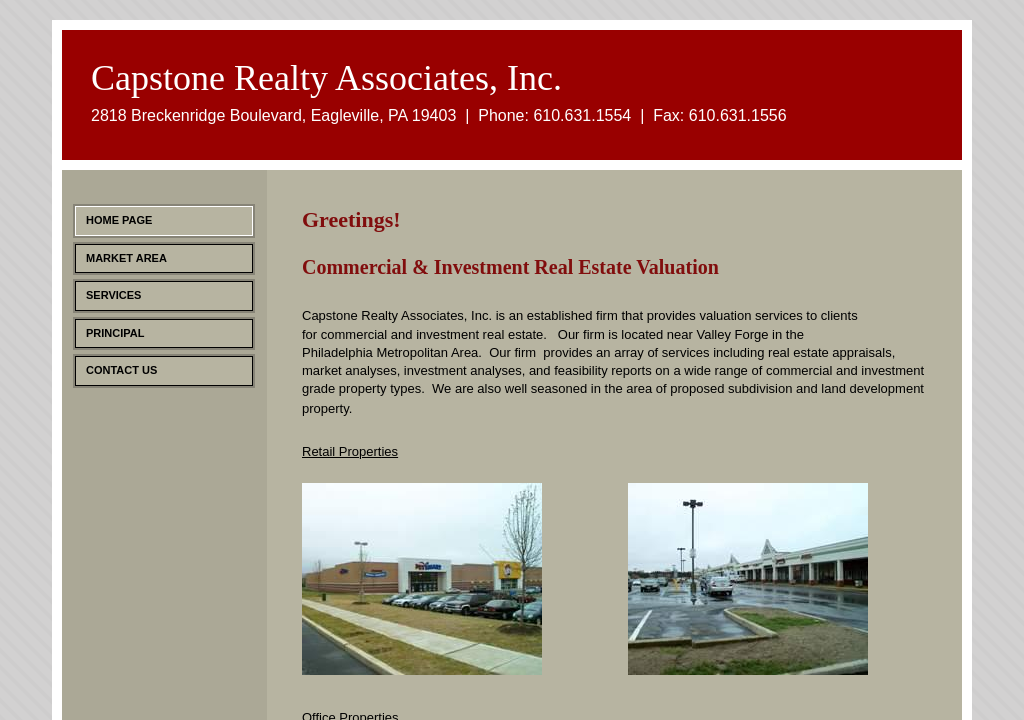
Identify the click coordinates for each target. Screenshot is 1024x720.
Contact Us (121, 370)
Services (113, 295)
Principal (115, 333)
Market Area (126, 258)
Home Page (119, 220)
